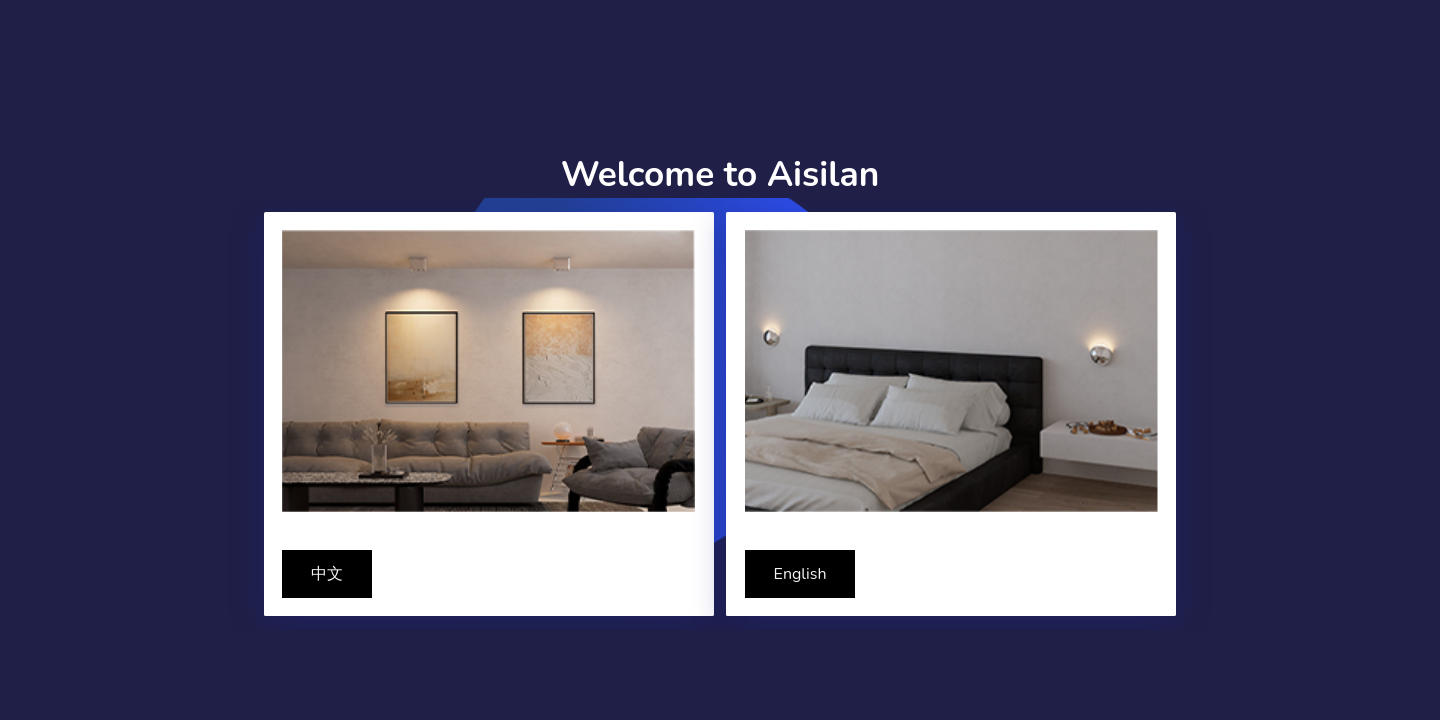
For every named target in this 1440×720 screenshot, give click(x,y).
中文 (327, 574)
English (800, 574)
